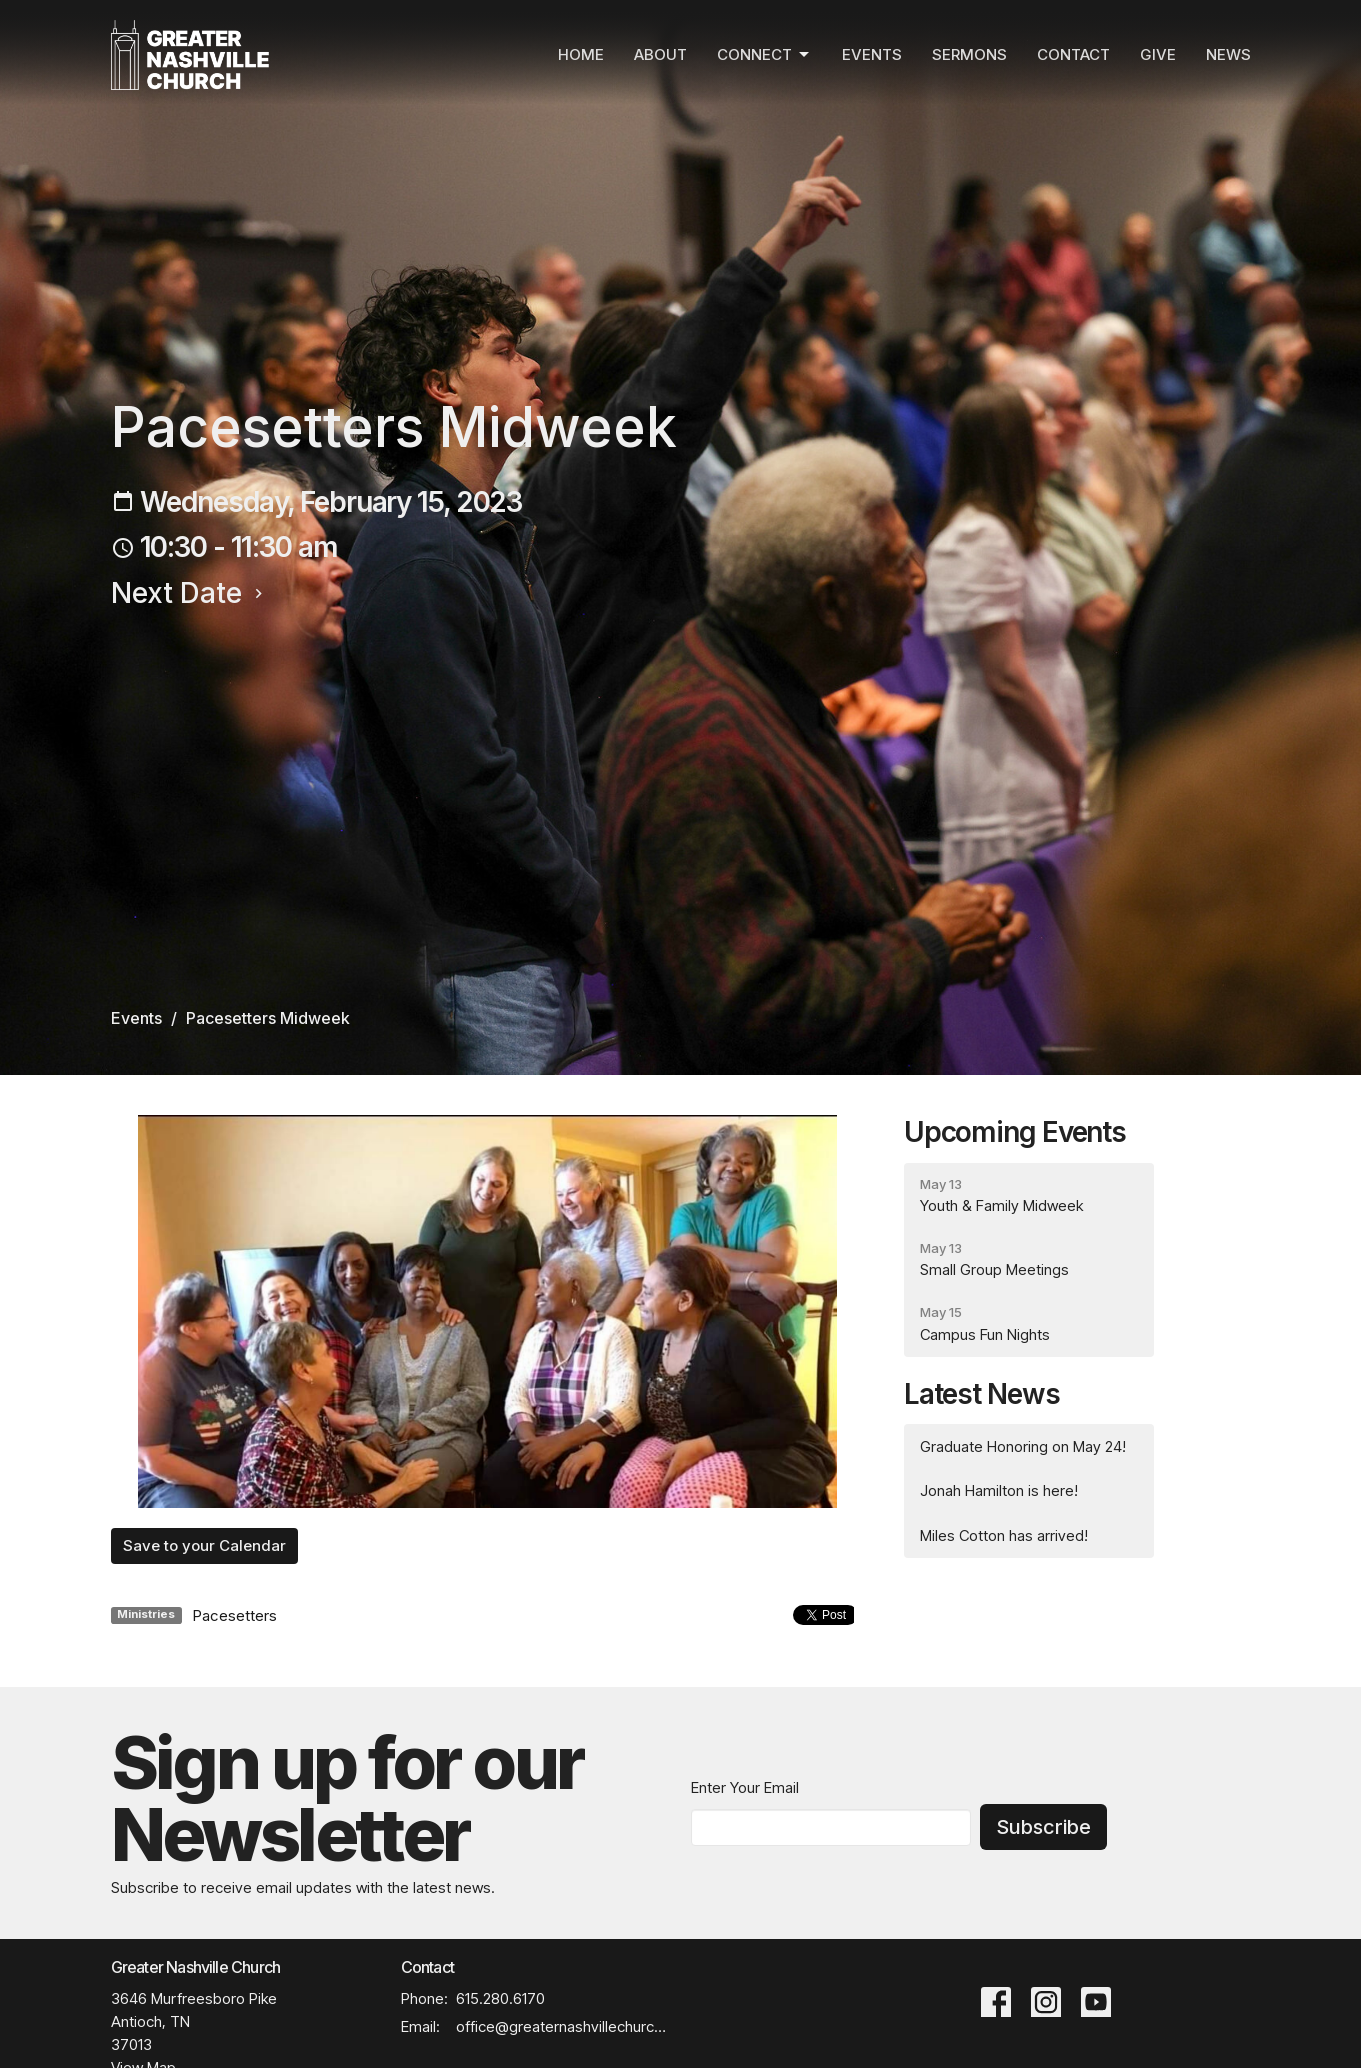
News (1228, 54)
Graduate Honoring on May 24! (1023, 1446)
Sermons (969, 54)
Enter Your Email (745, 1787)
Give (1158, 54)
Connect (764, 55)
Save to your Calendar (204, 1545)
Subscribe (1043, 1827)
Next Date (189, 593)
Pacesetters (234, 1615)
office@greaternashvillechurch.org (563, 2026)
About (660, 54)
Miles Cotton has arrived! (1004, 1535)
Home (581, 54)
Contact (1073, 54)
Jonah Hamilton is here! (999, 1490)
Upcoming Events (1015, 1132)
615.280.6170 (500, 1998)
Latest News (982, 1394)
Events (872, 54)
